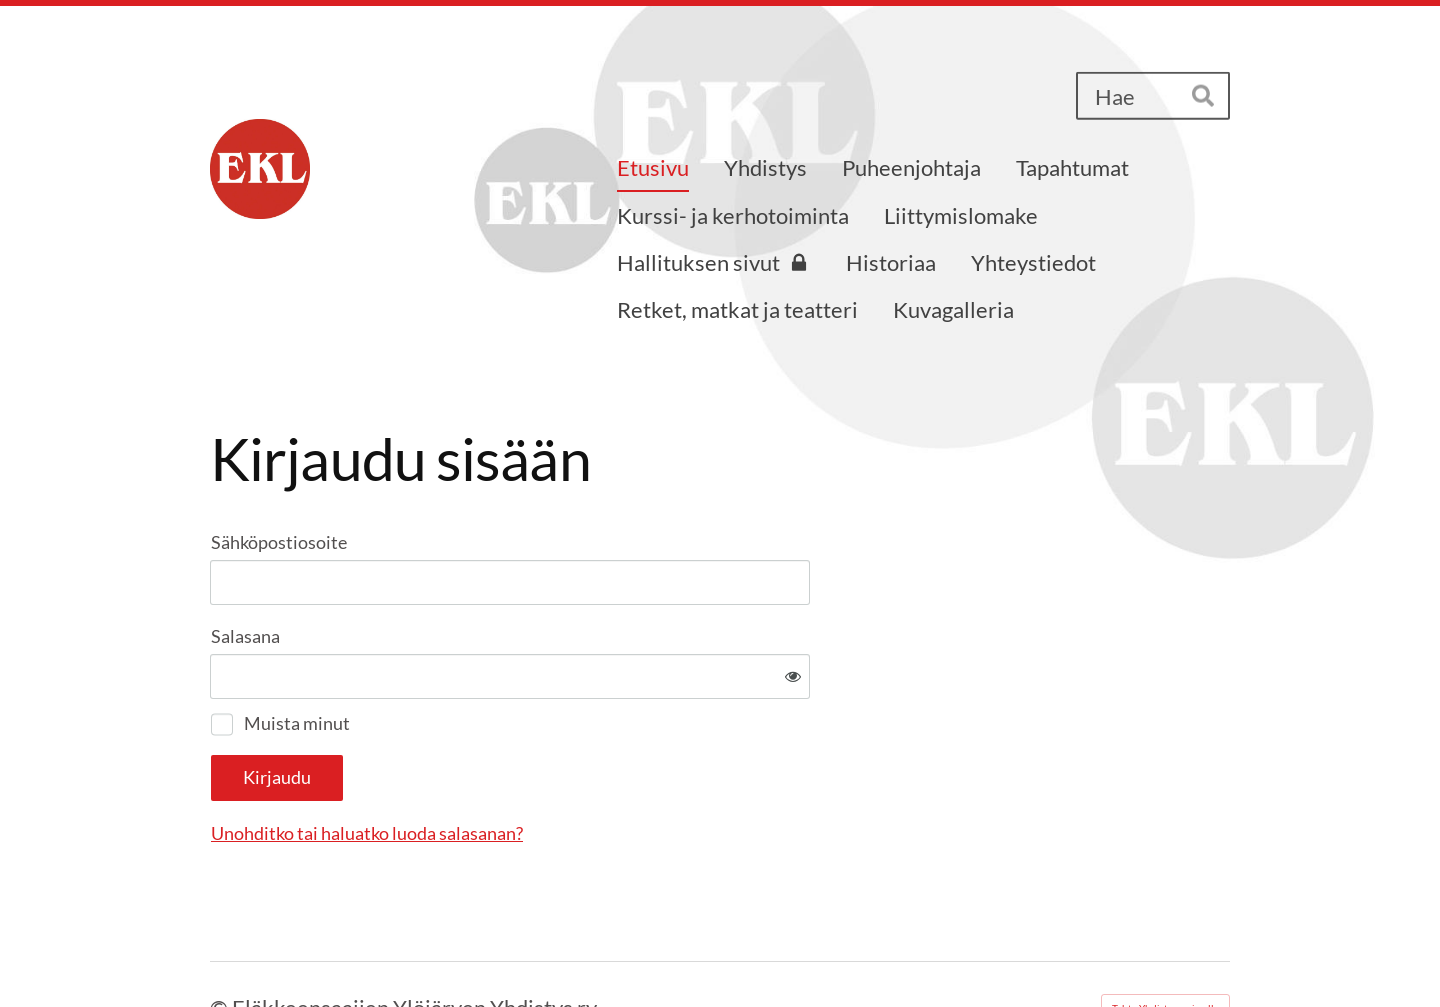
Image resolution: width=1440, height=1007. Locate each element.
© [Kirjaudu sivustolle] (221, 941)
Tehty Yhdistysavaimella (1165, 942)
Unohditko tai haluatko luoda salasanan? (583, 768)
